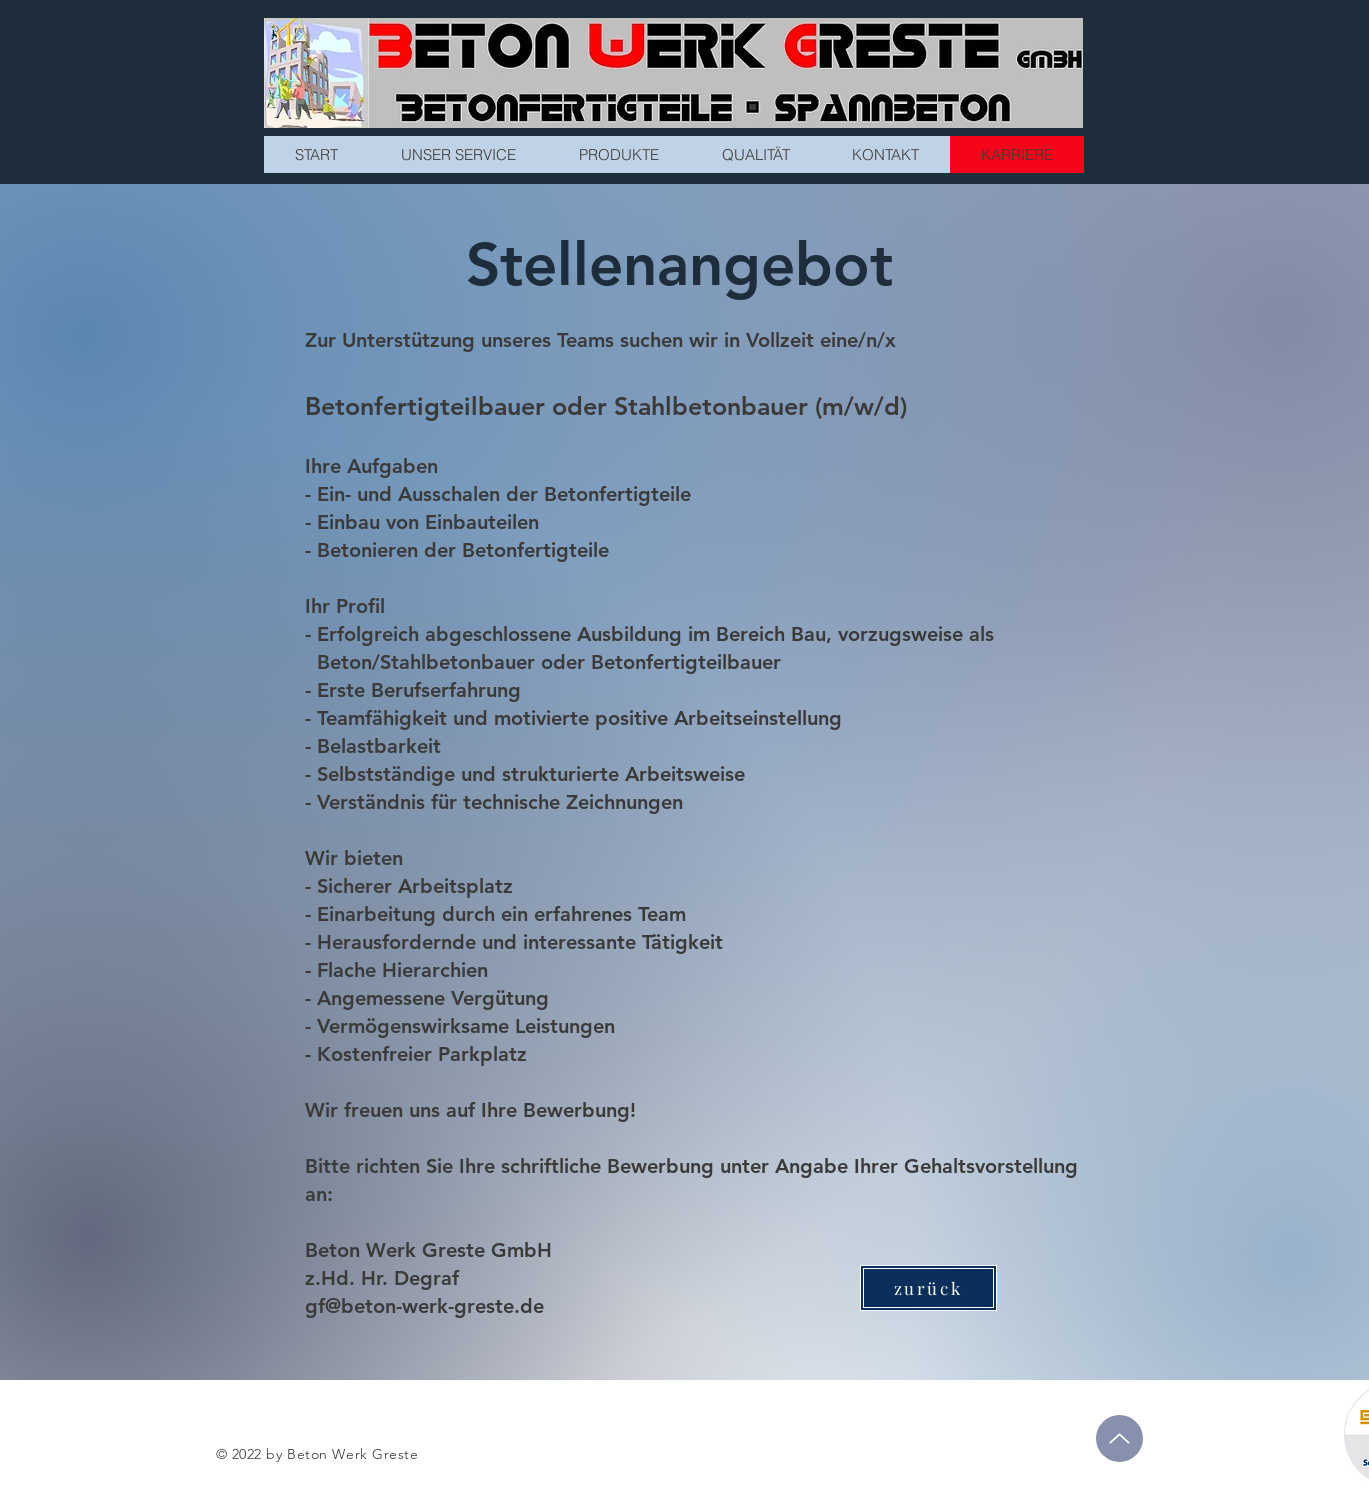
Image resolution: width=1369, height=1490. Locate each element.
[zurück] (928, 1288)
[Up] (1119, 1438)
